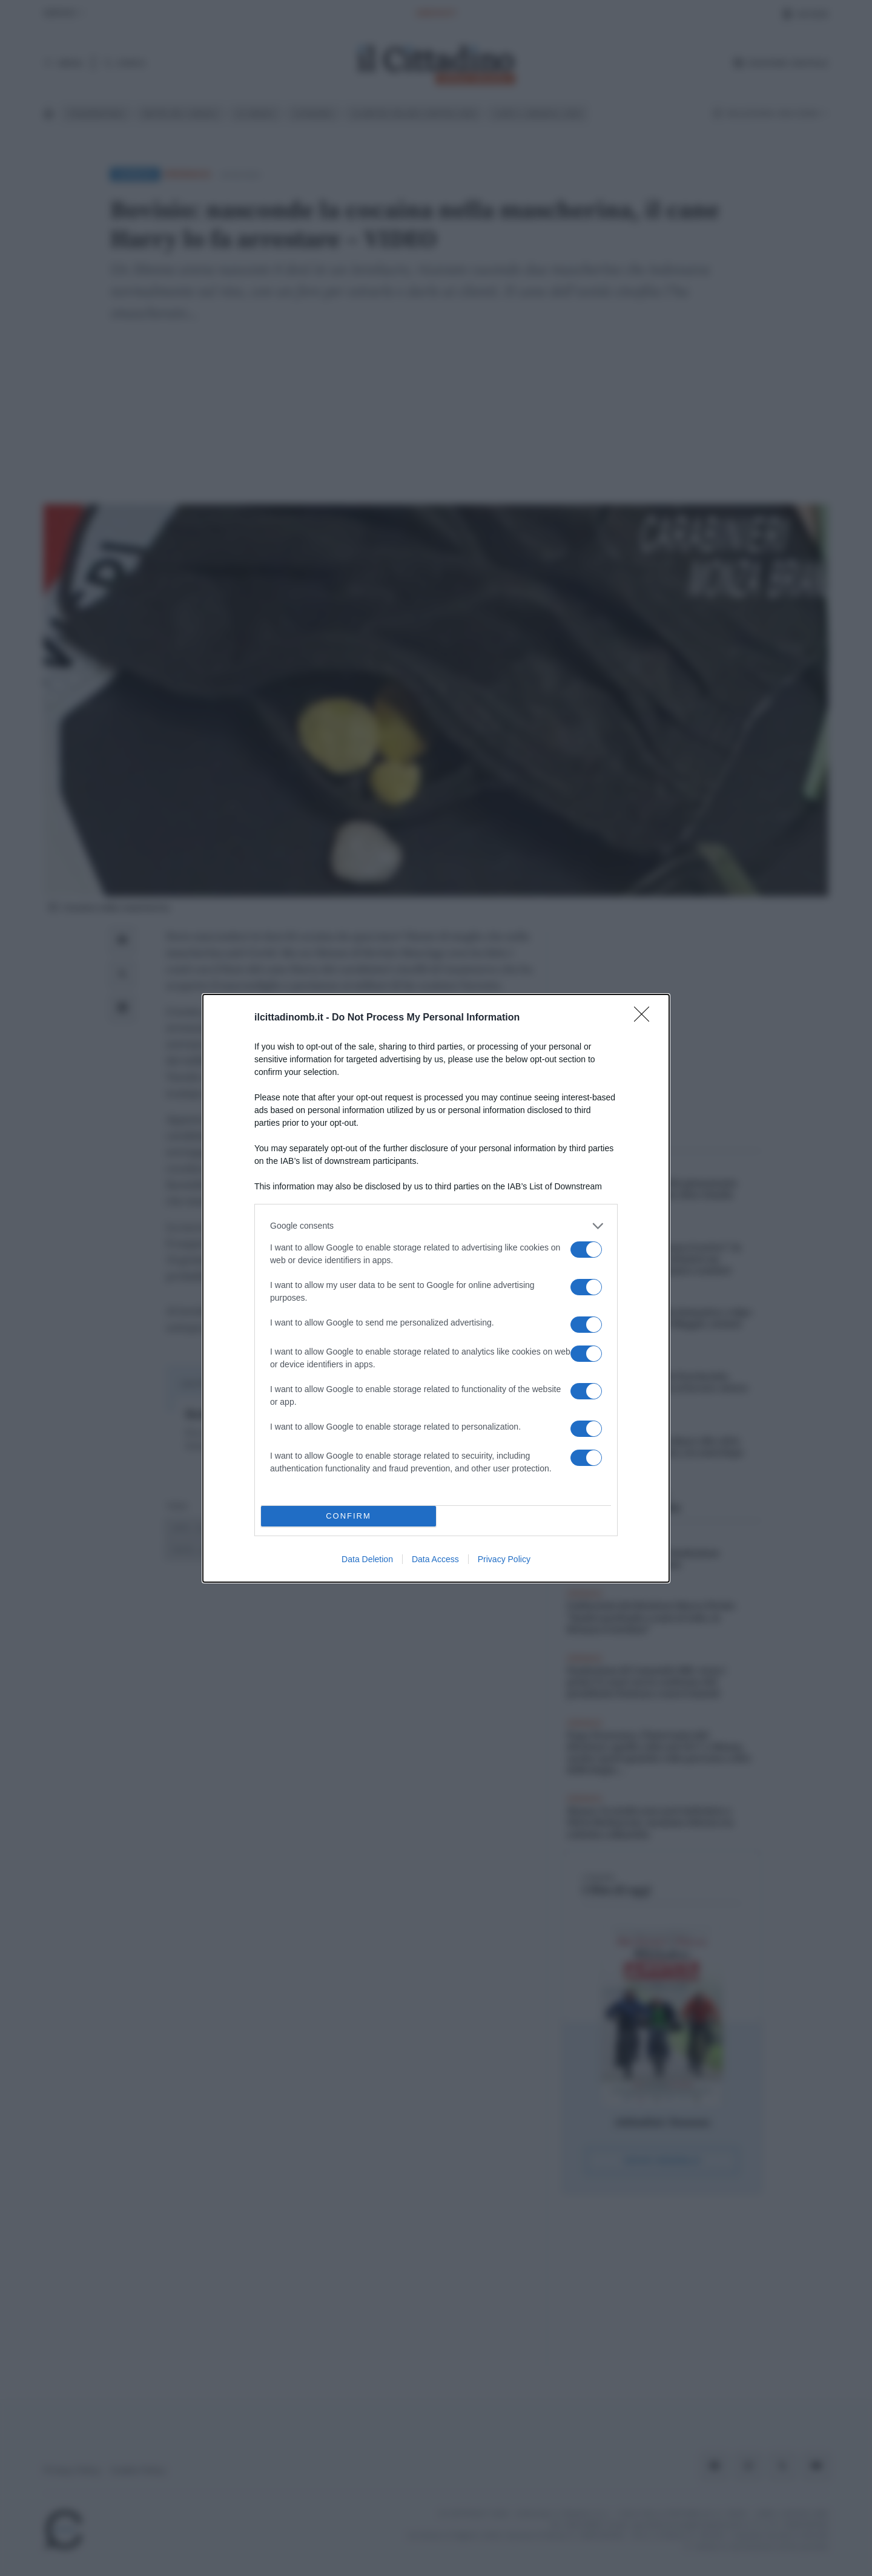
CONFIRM (348, 1515)
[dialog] (436, 1288)
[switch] (586, 1249)
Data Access (435, 1559)
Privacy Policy (504, 1559)
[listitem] (436, 1226)
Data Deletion (367, 1559)
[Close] (645, 1018)
